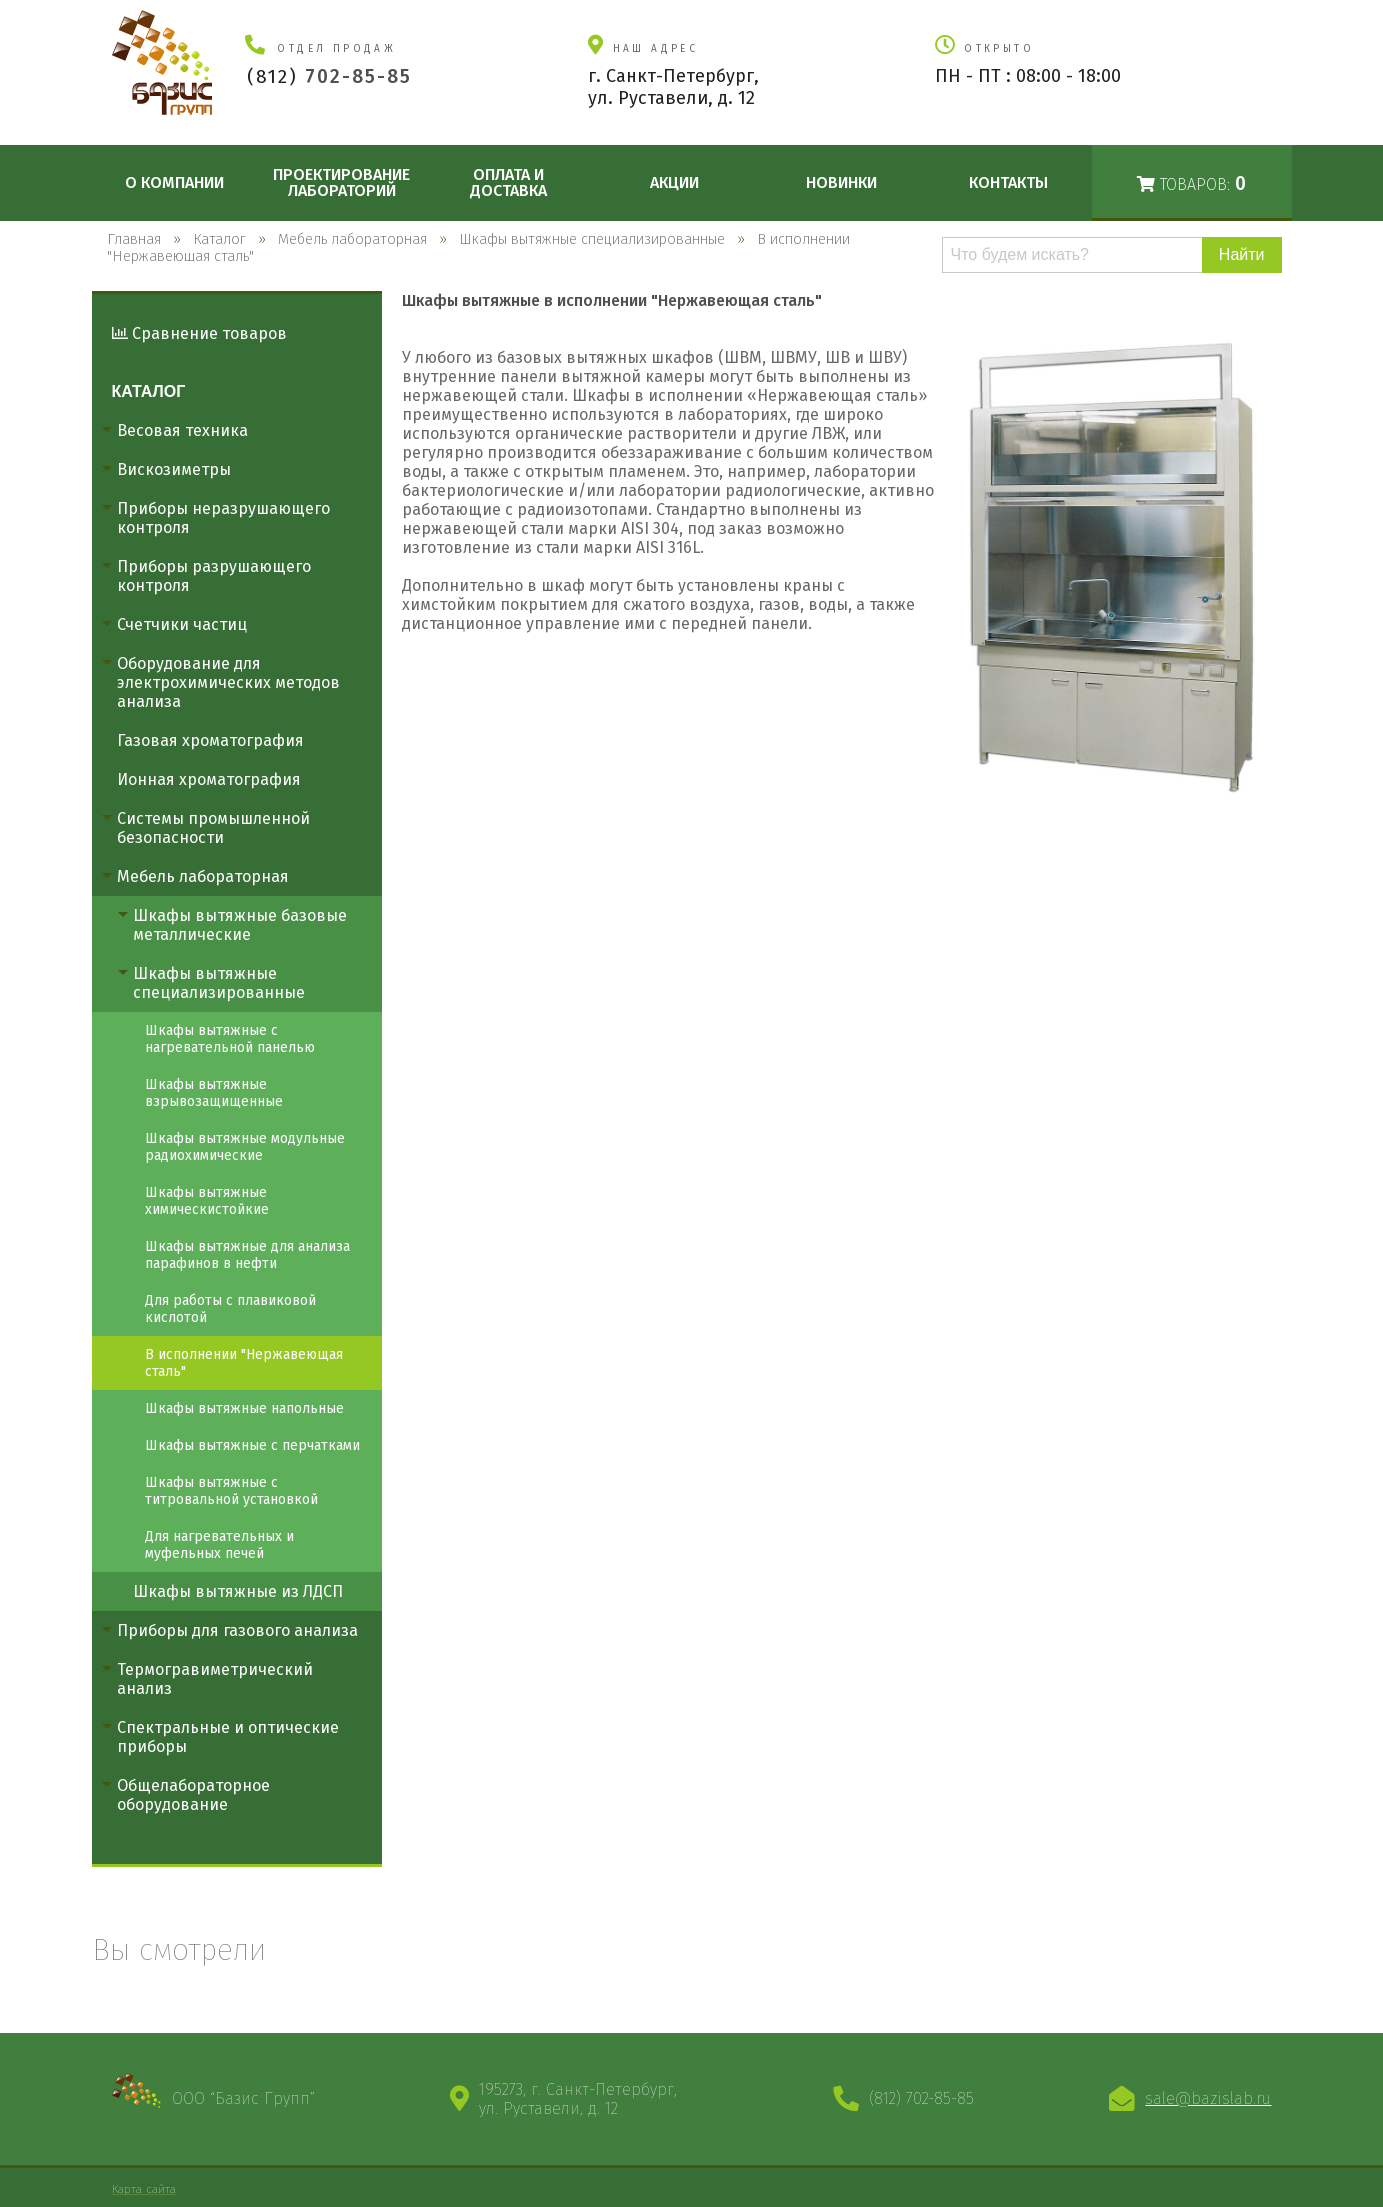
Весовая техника (182, 430)
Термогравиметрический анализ (215, 1679)
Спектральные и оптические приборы (228, 1737)
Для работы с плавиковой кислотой (230, 1309)
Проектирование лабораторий (341, 182)
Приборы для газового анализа (237, 1630)
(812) (329, 76)
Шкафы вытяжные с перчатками (252, 1445)
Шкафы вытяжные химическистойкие (207, 1201)
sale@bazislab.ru (1208, 2098)
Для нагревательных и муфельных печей (219, 1545)
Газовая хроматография (210, 740)
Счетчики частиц (182, 624)
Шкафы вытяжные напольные (244, 1408)
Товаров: (1191, 183)
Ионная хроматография (209, 779)
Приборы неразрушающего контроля (223, 518)
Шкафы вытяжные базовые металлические (240, 925)
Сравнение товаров (199, 333)
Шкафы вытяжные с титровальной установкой (231, 1491)
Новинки (841, 182)
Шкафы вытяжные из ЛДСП (238, 1591)
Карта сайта (144, 2189)
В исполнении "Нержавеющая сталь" (244, 1363)
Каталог (149, 391)
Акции (674, 182)
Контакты (1008, 182)
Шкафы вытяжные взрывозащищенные (214, 1093)
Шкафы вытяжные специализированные (219, 983)
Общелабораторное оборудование (193, 1795)
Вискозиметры (174, 469)
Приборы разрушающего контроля (214, 576)
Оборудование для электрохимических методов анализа (228, 682)
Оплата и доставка (508, 182)
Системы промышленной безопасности (213, 828)
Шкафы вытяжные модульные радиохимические (245, 1147)
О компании (174, 182)
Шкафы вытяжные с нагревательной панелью (230, 1039)
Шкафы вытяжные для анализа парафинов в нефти (247, 1255)
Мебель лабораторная (203, 876)
